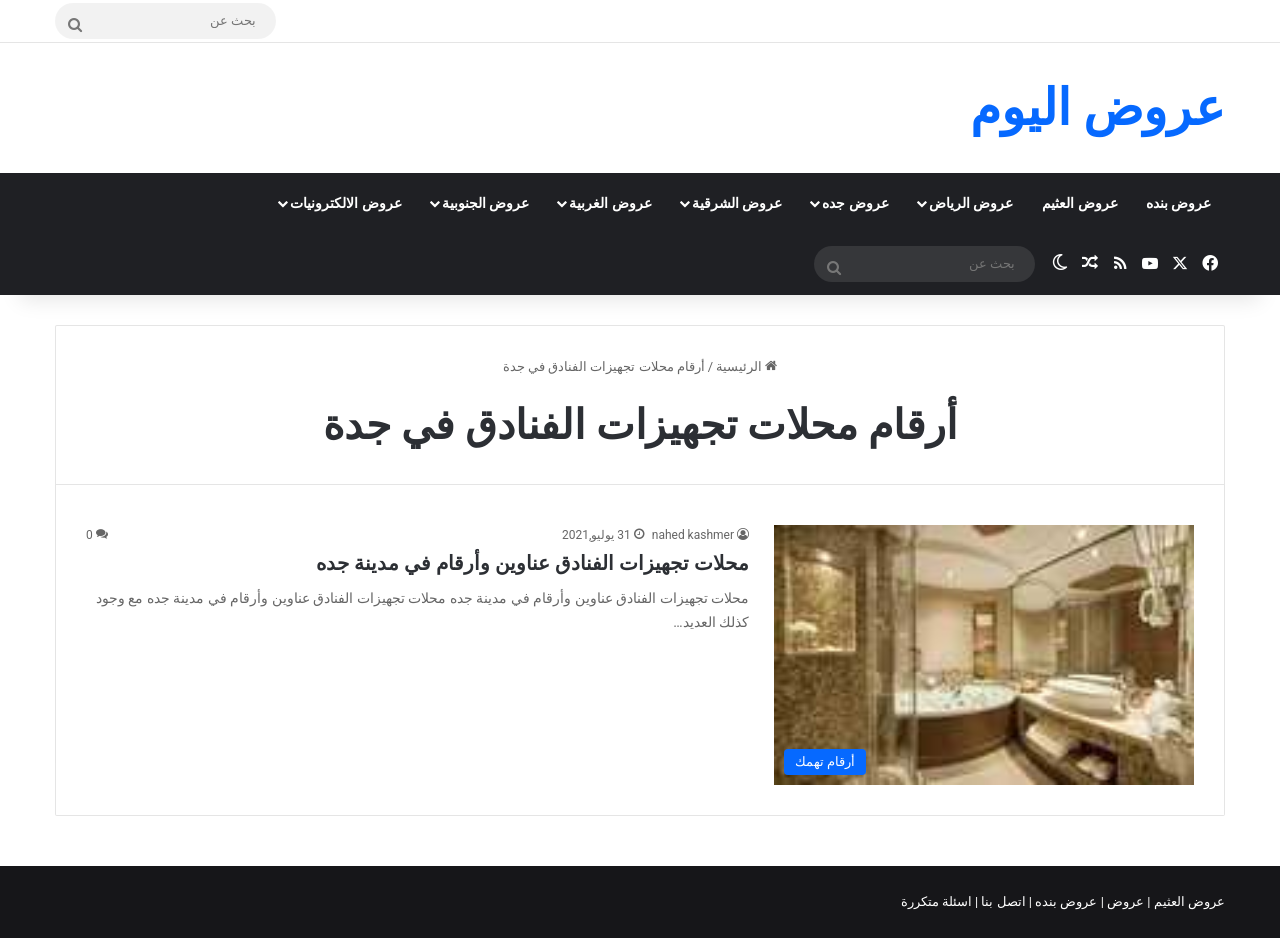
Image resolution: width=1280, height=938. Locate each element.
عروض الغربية (610, 203)
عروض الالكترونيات (345, 203)
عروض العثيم (1079, 203)
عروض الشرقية (737, 203)
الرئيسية (746, 366)
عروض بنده (1178, 203)
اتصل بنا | (1002, 901)
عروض (1125, 901)
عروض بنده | (1065, 901)
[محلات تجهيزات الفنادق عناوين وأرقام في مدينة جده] (984, 655)
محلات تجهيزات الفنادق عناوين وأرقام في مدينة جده (532, 563)
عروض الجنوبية (485, 203)
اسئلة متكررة (938, 901)
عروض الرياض (971, 203)
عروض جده (855, 203)
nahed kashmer (693, 535)
